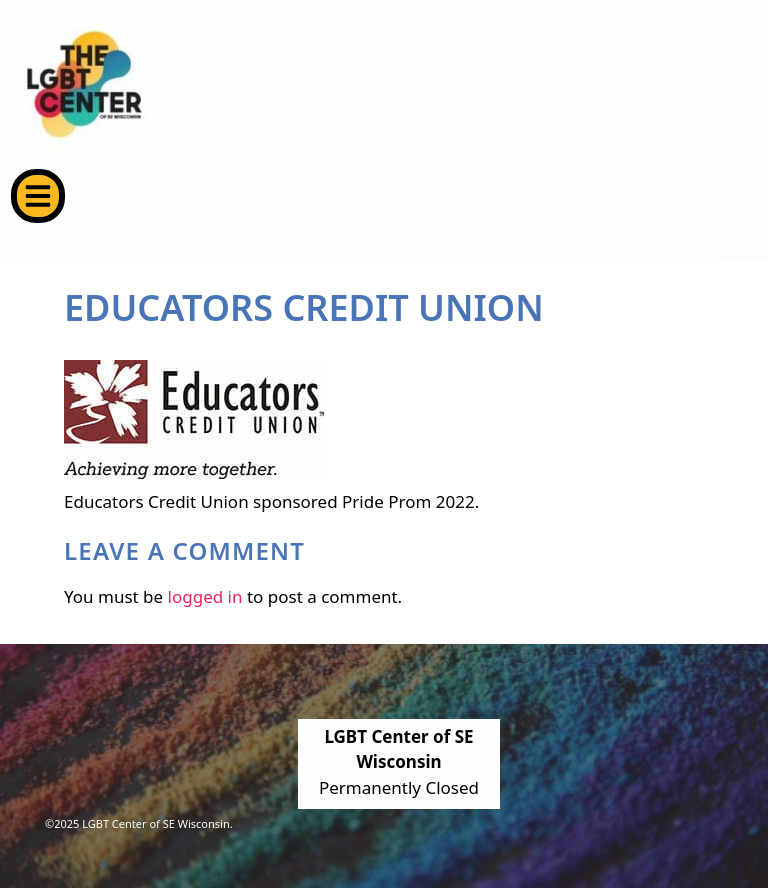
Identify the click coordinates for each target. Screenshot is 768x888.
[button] (38, 196)
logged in (205, 596)
